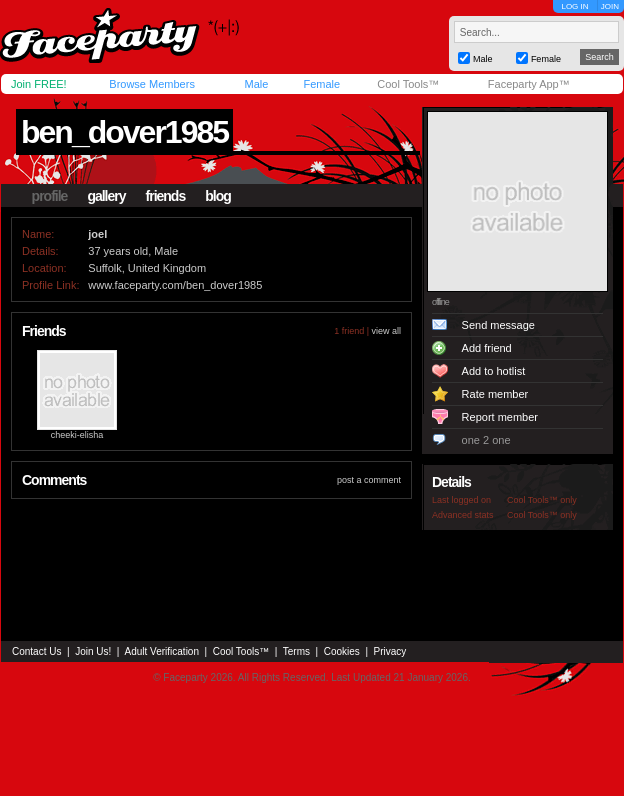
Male (256, 84)
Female (321, 84)
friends (166, 196)
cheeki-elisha (77, 435)
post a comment (369, 480)
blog (218, 196)
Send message (498, 325)
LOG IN (574, 6)
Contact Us (36, 651)
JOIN (610, 6)
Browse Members (152, 84)
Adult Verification (161, 651)
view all (386, 331)
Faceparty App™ (529, 84)
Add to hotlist (494, 371)
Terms (296, 651)
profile (50, 196)
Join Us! (93, 651)
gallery (106, 196)
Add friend (487, 348)
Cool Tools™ (408, 84)
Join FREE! (39, 84)
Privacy (390, 651)
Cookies (342, 651)
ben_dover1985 (124, 132)
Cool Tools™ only (542, 500)
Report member (500, 417)
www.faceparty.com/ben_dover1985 (175, 285)
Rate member (495, 394)
